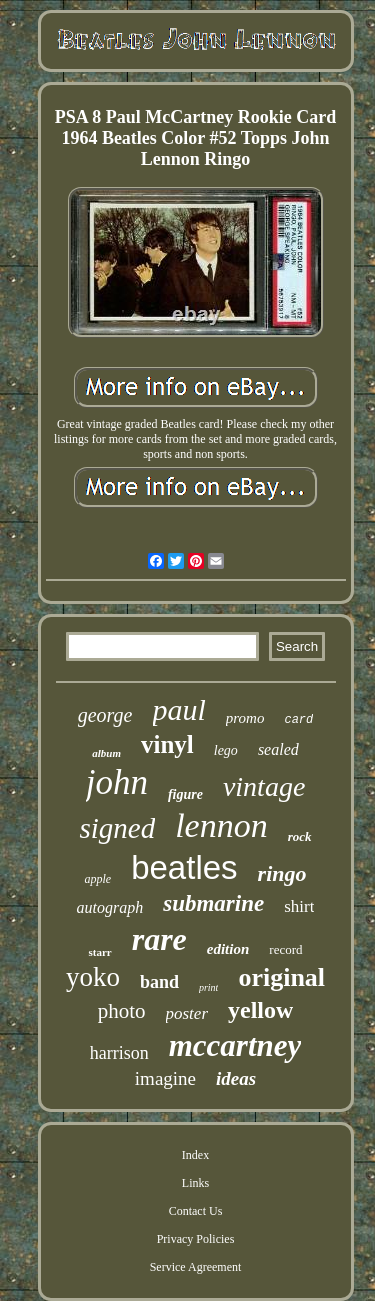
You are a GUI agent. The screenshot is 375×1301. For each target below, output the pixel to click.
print (208, 987)
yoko (93, 977)
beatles (184, 867)
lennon (221, 825)
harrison (119, 1053)
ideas (236, 1078)
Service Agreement (196, 1267)
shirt (299, 906)
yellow (260, 1010)
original (281, 977)
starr (99, 952)
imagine (165, 1078)
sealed (278, 749)
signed (117, 828)
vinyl (167, 744)
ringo (282, 873)
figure (185, 794)
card (298, 720)
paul (179, 709)
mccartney (235, 1045)
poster (187, 1013)
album (106, 753)
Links (195, 1183)
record (285, 949)
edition (228, 949)
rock (300, 836)
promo (245, 718)
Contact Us (196, 1211)
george (105, 715)
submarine (213, 903)
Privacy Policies (196, 1239)
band (159, 982)
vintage (264, 786)
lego (226, 750)
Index (195, 1155)
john (117, 782)
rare (159, 939)
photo (122, 1011)
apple (97, 879)
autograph (110, 907)
